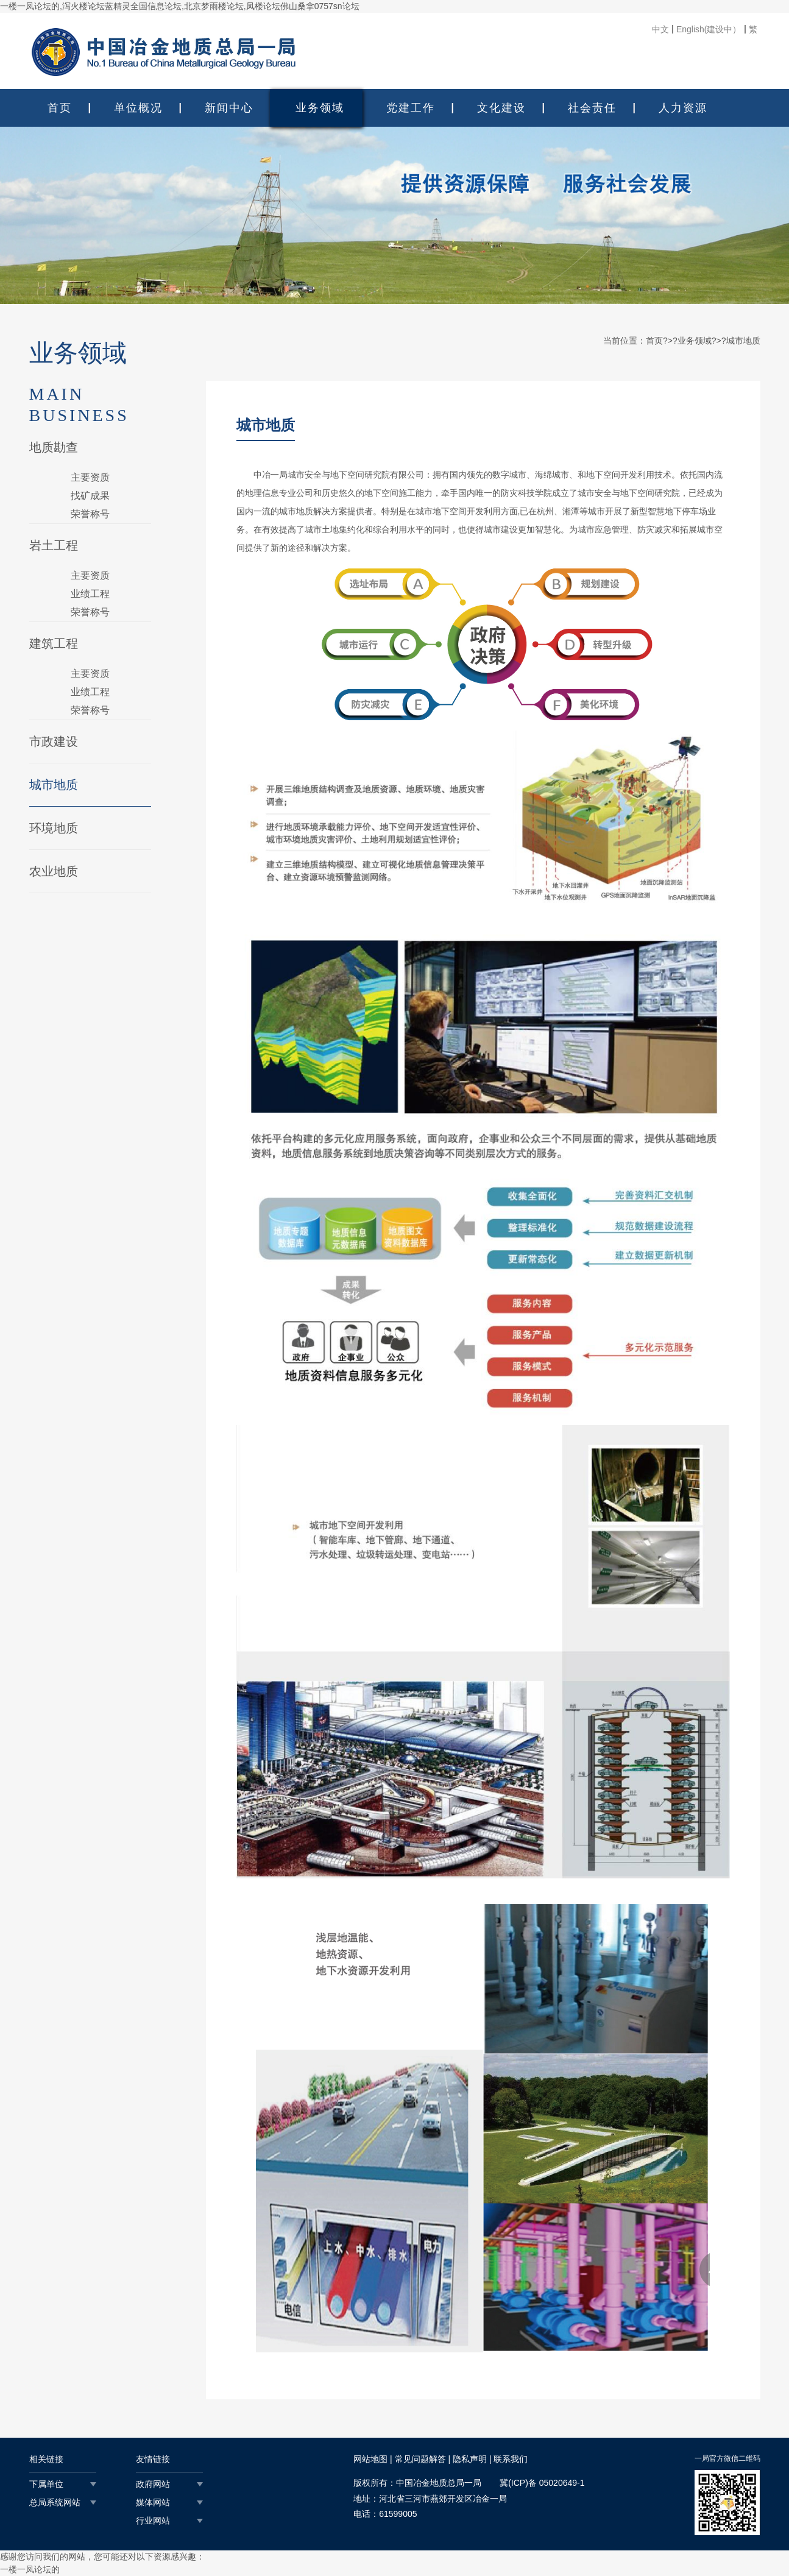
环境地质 (53, 828)
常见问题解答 (420, 2459)
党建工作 (410, 108)
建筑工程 (53, 643)
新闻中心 (229, 108)
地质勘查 (53, 447)
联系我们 (511, 2459)
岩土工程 (53, 545)
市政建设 (53, 741)
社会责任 (592, 108)
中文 (660, 29)
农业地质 (53, 871)
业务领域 (319, 108)
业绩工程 (90, 594)
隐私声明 (470, 2459)
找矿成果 (90, 495)
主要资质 (90, 477)
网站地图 (370, 2459)
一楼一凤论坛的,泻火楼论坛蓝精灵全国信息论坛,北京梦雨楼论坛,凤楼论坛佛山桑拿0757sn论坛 (179, 6)
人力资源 (683, 108)
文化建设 (501, 108)
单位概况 (138, 108)
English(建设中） (708, 29)
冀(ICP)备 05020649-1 (542, 2483)
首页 (60, 108)
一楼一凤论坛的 (30, 2569)
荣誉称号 (90, 514)
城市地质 (53, 784)
